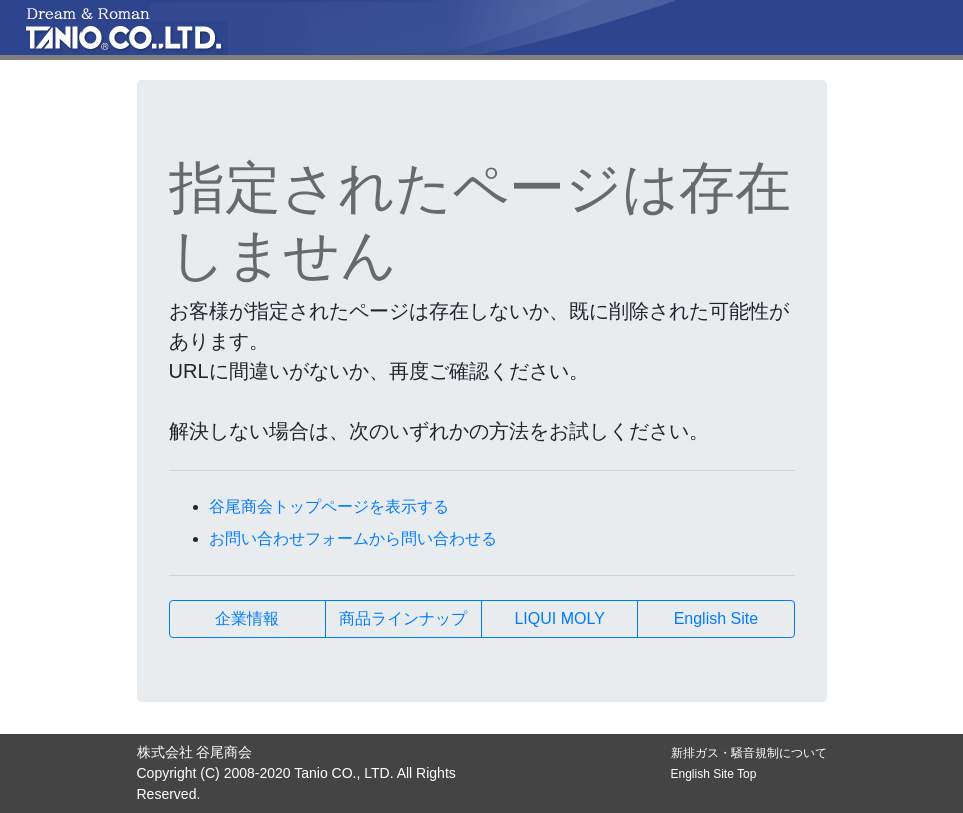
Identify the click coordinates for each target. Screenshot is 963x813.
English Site (716, 618)
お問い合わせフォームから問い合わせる (353, 538)
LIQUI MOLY (559, 618)
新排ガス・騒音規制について (749, 753)
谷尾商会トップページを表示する (329, 506)
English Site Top (714, 774)
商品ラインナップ (403, 618)
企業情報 (247, 618)
